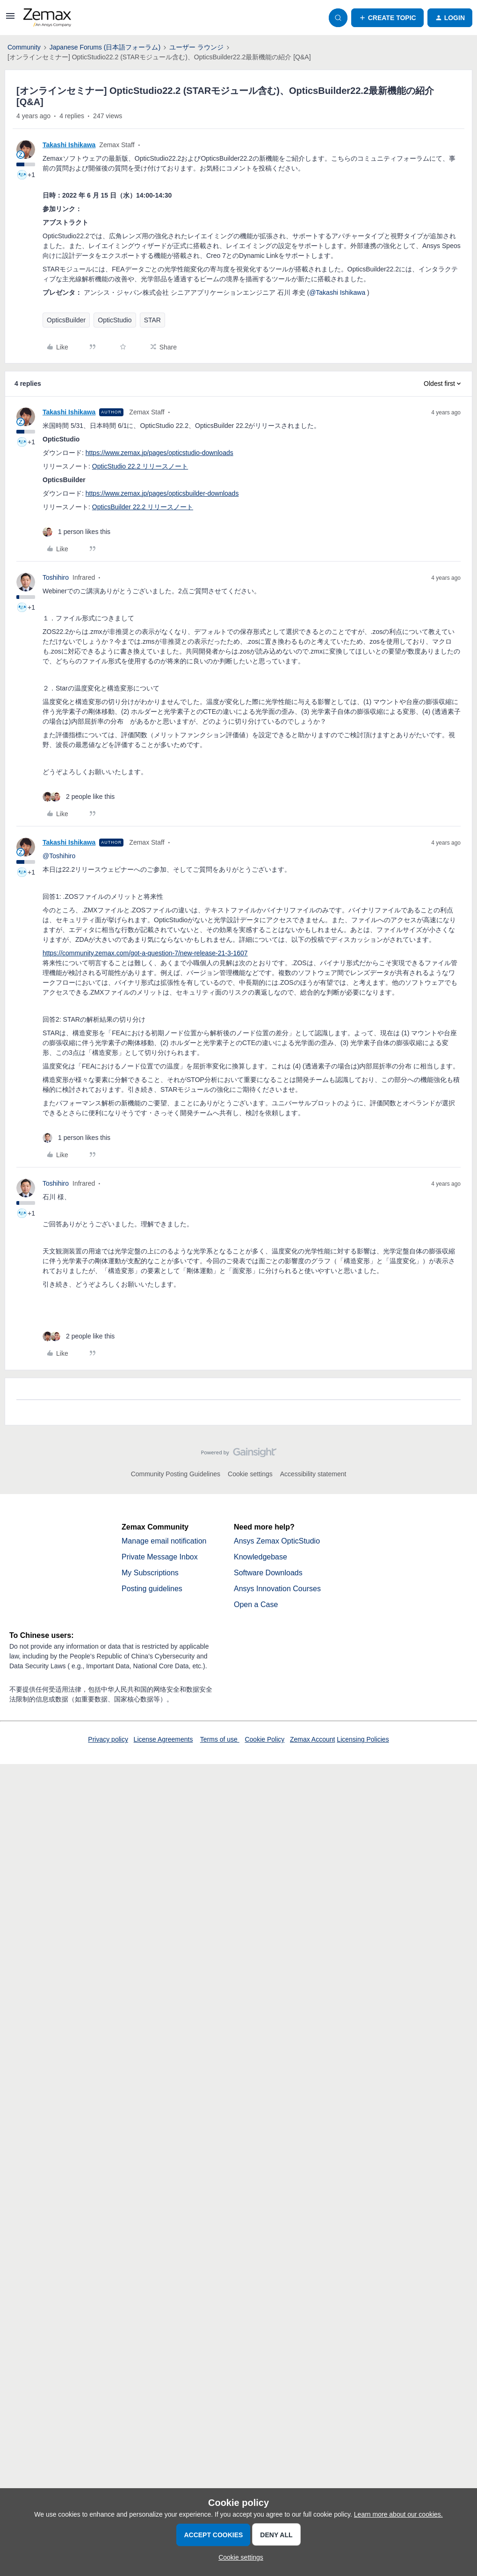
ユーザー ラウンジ (196, 47)
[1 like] (76, 532)
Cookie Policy (264, 1739)
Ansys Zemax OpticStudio (277, 1541)
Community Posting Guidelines (175, 1474)
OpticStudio (114, 320)
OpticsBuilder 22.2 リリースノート (142, 507)
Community (24, 47)
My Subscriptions (150, 1573)
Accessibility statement (313, 1474)
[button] (10, 19)
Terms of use (219, 1739)
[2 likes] (79, 797)
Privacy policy (108, 1739)
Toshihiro (56, 577)
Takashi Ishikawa (69, 145)
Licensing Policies (363, 1739)
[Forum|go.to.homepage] (47, 17)
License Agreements (163, 1739)
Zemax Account (312, 1739)
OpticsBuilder (66, 320)
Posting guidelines (152, 1589)
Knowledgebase (260, 1557)
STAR (152, 320)
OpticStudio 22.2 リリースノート (140, 466)
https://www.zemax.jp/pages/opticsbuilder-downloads (162, 493)
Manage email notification (164, 1541)
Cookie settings (250, 1474)
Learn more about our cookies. (398, 2514)
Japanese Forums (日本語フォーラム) (105, 47)
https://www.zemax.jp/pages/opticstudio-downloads (159, 452)
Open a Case (256, 1604)
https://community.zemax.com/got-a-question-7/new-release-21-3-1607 (145, 953)
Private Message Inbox (160, 1557)
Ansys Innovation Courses (277, 1589)
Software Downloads (268, 1573)
